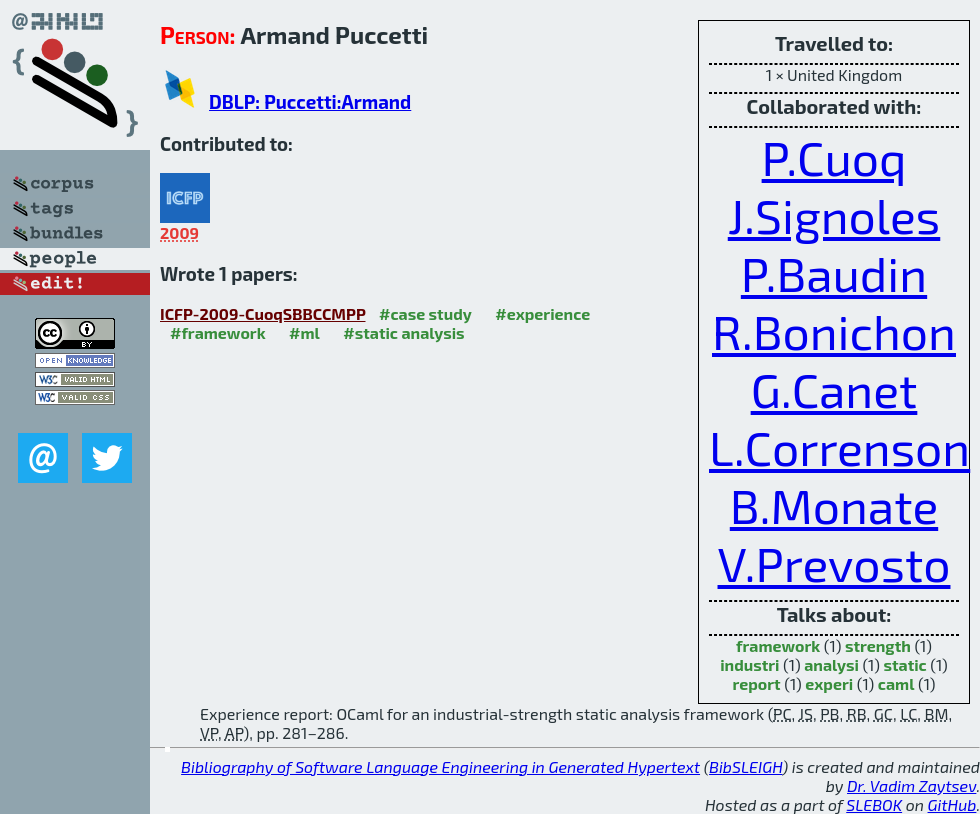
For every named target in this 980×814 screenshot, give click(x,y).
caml (896, 683)
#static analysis (403, 332)
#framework (218, 332)
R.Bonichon (834, 331)
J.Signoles (834, 215)
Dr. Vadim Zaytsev (911, 785)
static (904, 664)
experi (829, 683)
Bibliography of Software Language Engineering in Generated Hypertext (440, 766)
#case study (425, 313)
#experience (542, 313)
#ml (304, 332)
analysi (831, 664)
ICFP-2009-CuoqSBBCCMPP (263, 313)
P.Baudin (834, 273)
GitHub (952, 804)
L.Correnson (839, 447)
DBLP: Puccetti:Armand (310, 101)
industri (749, 664)
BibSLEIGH (745, 766)
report (756, 683)
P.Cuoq (834, 157)
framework (778, 645)
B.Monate (834, 505)
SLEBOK (874, 804)
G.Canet (834, 389)
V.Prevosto (834, 563)
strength (878, 645)
